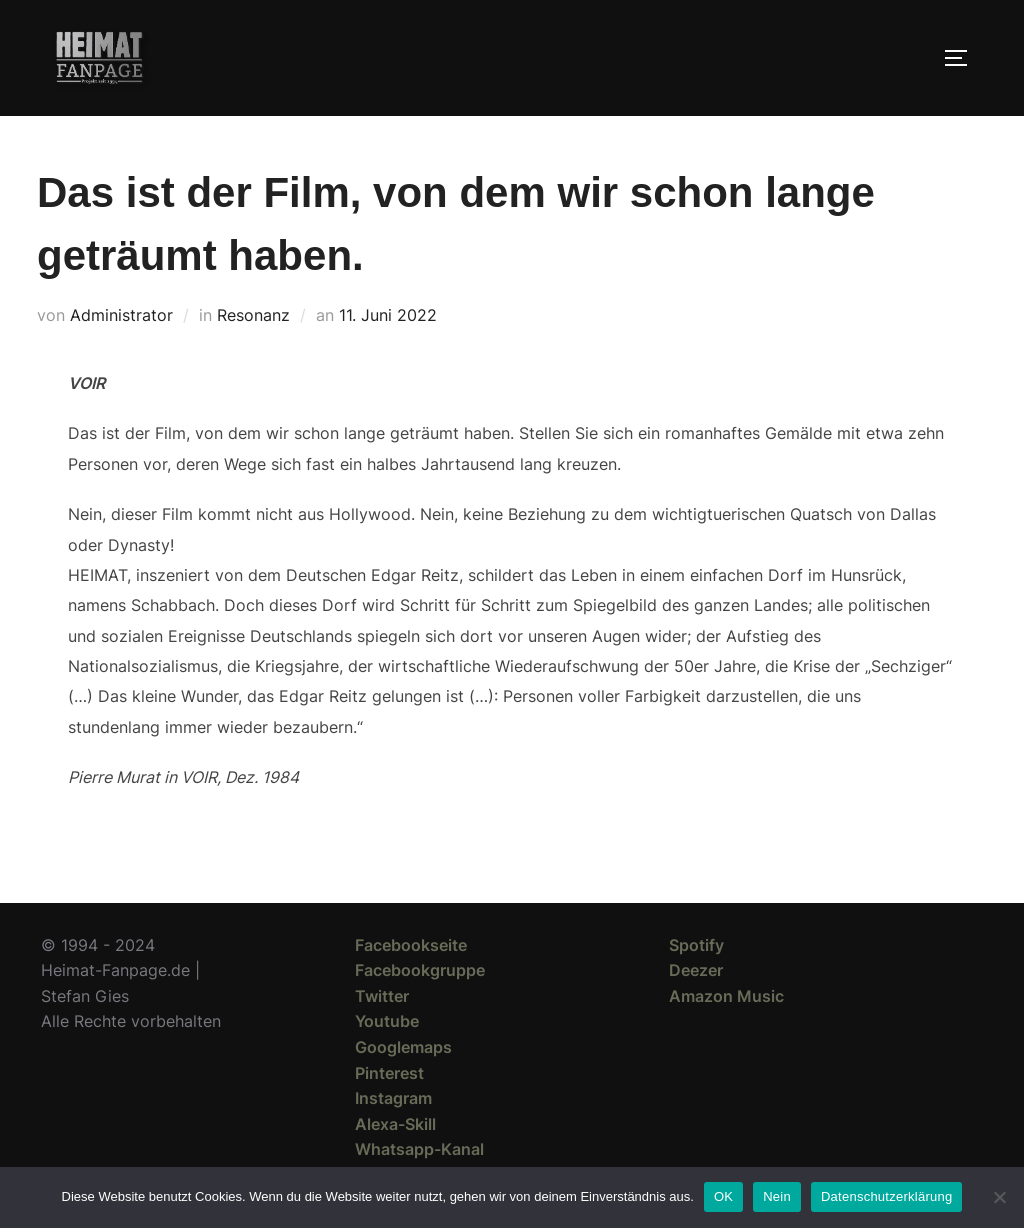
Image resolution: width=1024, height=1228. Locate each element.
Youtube (387, 1021)
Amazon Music (726, 996)
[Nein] (999, 1197)
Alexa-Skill (395, 1124)
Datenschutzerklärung (886, 1196)
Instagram (393, 1098)
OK (723, 1196)
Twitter (382, 996)
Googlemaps (403, 1047)
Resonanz (253, 315)
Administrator (121, 315)
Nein (777, 1196)
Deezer (696, 970)
